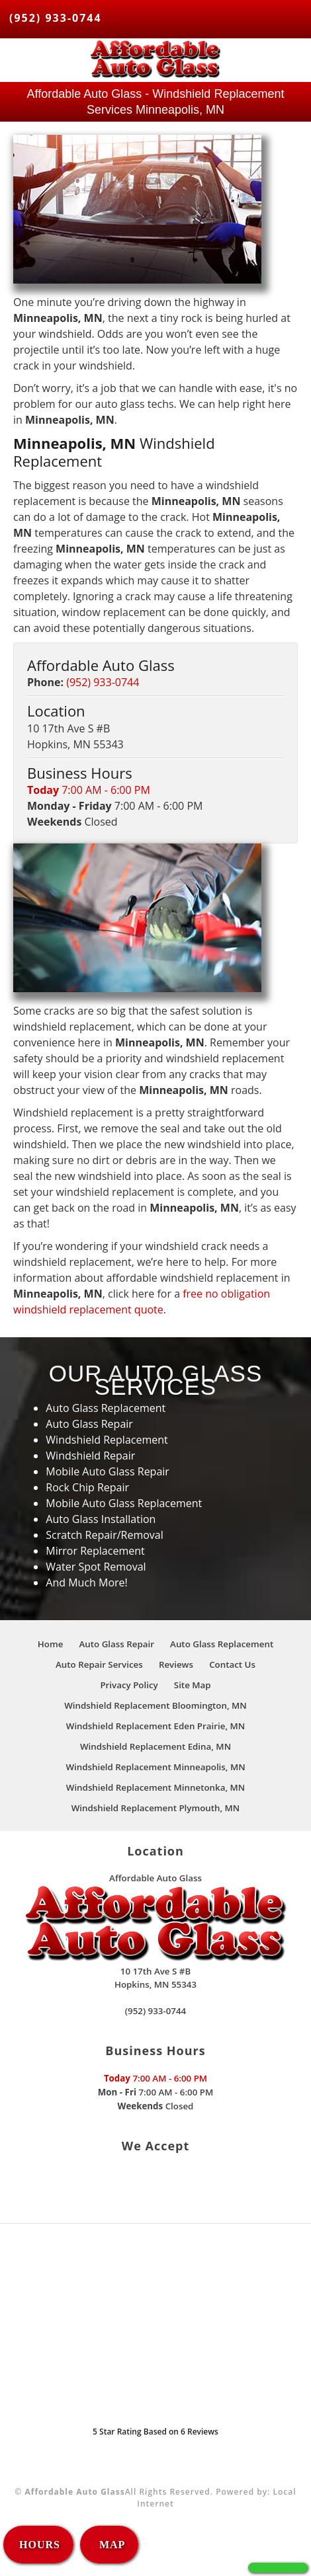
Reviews (176, 1664)
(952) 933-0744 (55, 18)
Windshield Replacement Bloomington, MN (155, 1705)
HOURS (39, 2544)
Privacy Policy (128, 1685)
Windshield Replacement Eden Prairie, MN (155, 1726)
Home (51, 1644)
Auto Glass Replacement (221, 1644)
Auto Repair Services (99, 1664)
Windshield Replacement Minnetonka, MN (155, 1787)
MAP (110, 2544)
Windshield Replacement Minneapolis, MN (155, 1767)
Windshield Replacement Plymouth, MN (155, 1808)
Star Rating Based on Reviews (155, 2431)
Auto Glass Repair (116, 1644)
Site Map (192, 1685)
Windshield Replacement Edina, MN (155, 1746)
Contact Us (232, 1664)
